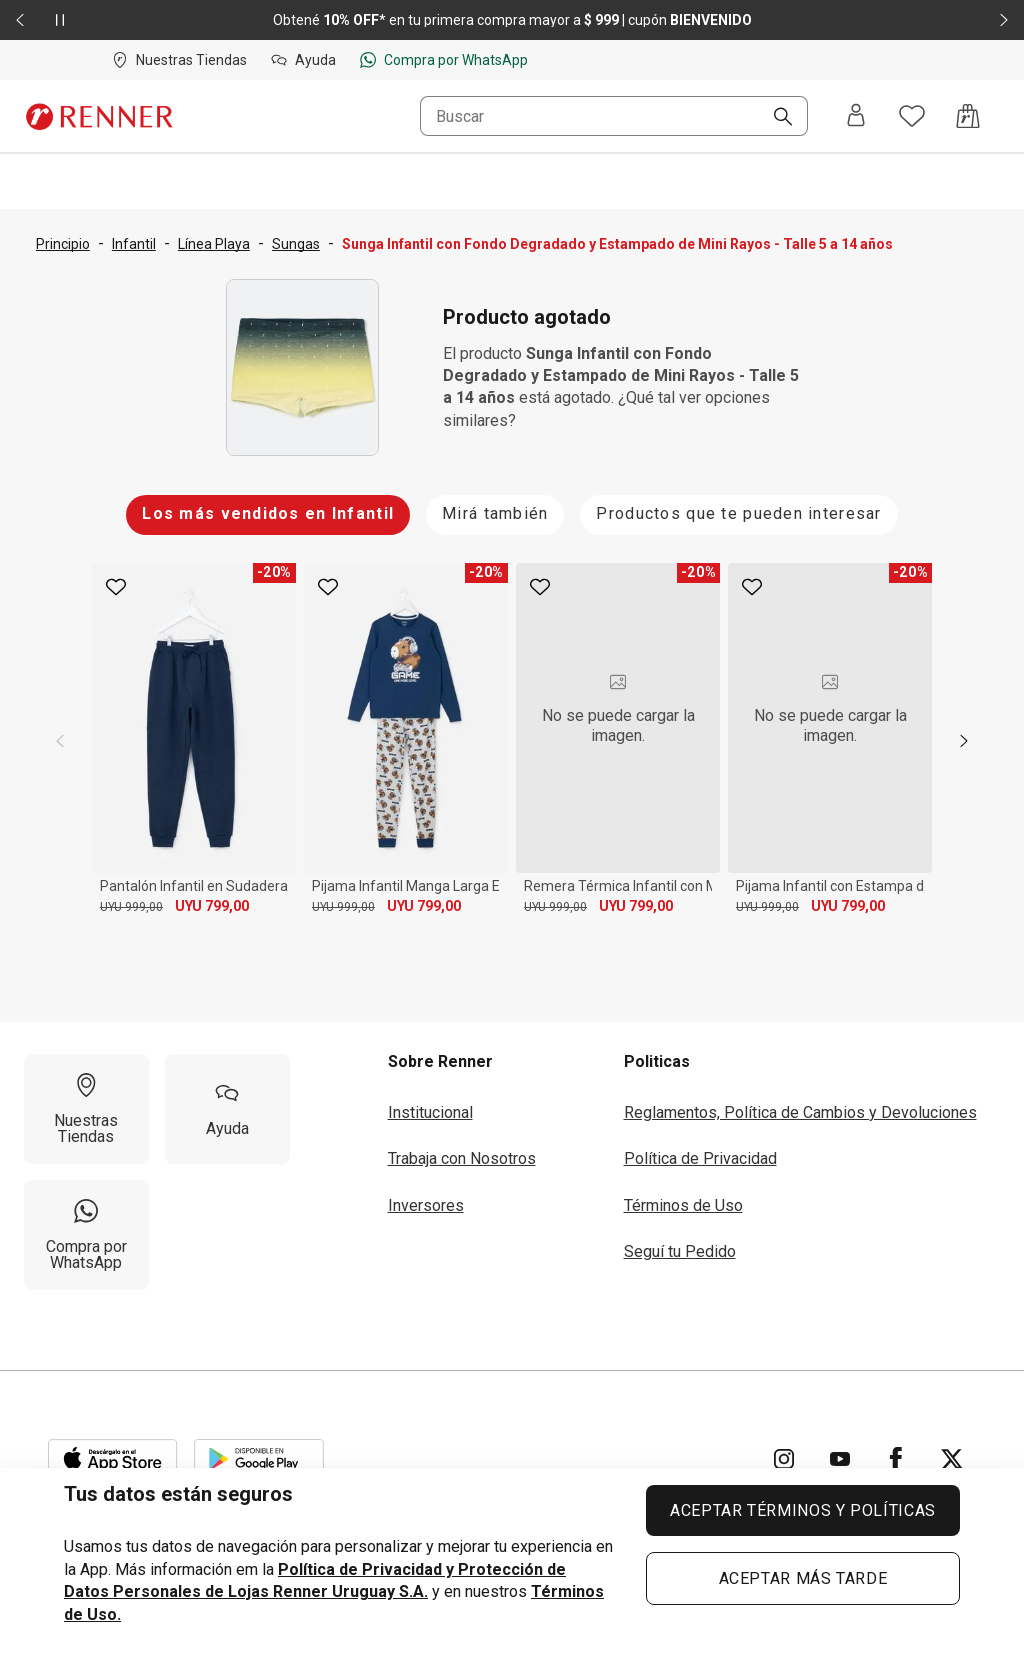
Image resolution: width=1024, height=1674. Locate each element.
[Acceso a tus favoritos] (912, 116)
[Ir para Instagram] (784, 1459)
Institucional (430, 1112)
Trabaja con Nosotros (462, 1158)
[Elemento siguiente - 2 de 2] (1004, 20)
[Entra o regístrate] (856, 116)
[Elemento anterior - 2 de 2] (20, 20)
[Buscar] (775, 118)
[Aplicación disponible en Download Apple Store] (113, 1459)
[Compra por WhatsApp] (86, 1235)
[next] (964, 741)
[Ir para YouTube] (840, 1459)
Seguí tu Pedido (680, 1251)
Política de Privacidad (700, 1158)
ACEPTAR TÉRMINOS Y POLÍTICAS (803, 1510)
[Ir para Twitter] (952, 1459)
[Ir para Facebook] (896, 1459)
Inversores (426, 1205)
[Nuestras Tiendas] (86, 1109)
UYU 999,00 (131, 907)
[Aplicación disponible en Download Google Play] (259, 1459)
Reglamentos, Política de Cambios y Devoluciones (800, 1112)
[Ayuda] (227, 1109)
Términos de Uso (683, 1205)
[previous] (60, 741)
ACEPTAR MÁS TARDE (803, 1578)
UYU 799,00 (212, 906)
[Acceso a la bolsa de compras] (968, 116)
